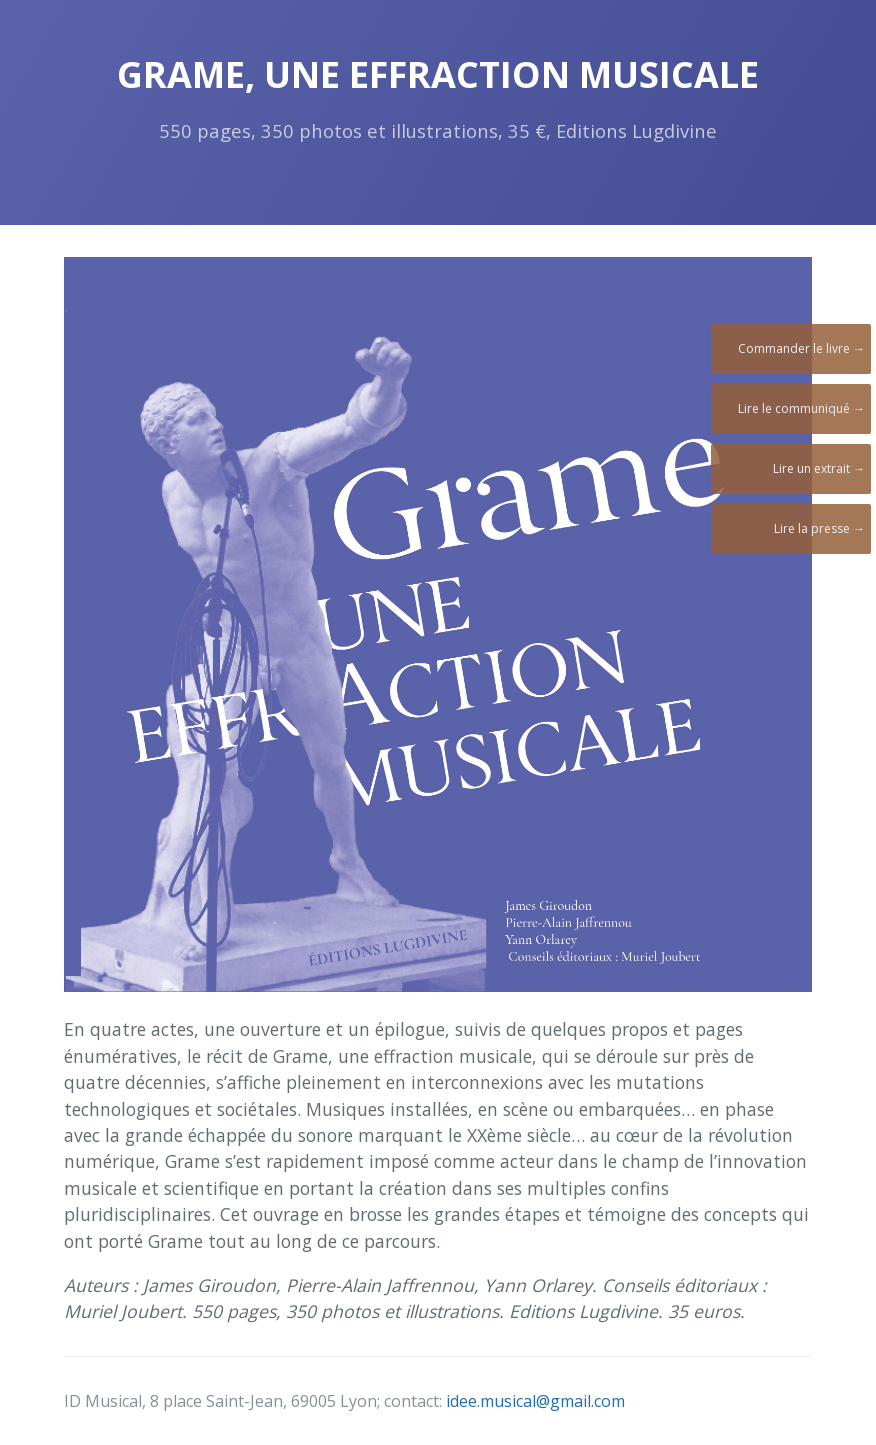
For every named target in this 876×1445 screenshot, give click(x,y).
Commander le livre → (801, 348)
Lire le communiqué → (801, 408)
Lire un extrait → (819, 468)
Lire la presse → (819, 528)
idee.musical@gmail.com (535, 1401)
